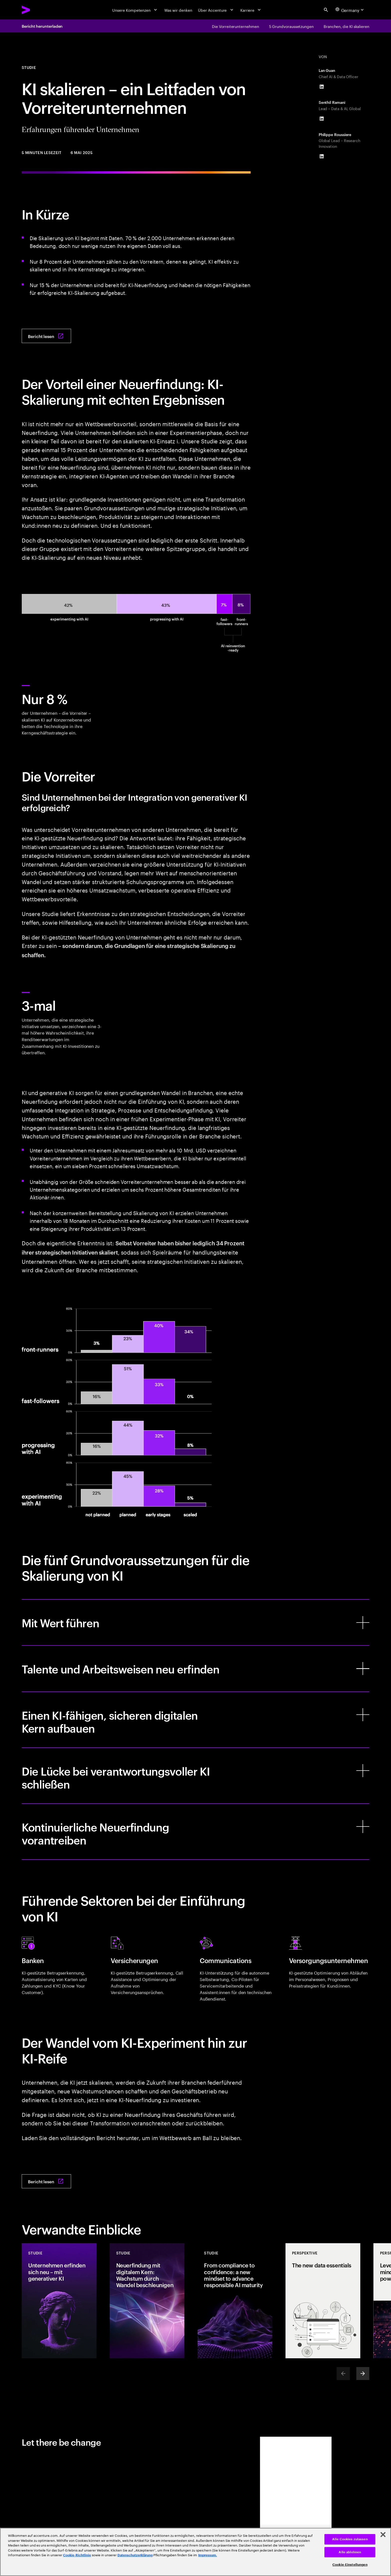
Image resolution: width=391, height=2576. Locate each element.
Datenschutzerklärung (135, 2555)
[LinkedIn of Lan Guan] (321, 86)
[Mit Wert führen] (195, 1622)
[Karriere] (251, 9)
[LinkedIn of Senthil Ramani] (321, 118)
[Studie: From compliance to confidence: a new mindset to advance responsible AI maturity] (234, 2300)
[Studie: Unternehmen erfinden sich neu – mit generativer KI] (59, 2300)
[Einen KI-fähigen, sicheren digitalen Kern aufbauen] (195, 1719)
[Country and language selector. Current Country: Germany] (350, 9)
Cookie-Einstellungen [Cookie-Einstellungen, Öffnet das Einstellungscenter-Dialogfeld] (350, 2564)
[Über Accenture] (216, 9)
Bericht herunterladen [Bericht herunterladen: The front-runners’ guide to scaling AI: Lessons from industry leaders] (42, 26)
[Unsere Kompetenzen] (135, 9)
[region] (195, 2552)
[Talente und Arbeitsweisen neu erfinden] (195, 1668)
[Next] (362, 2373)
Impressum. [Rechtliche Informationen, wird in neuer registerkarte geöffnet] (207, 2555)
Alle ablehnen (350, 2552)
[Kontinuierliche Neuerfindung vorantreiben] (195, 1831)
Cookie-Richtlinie (77, 2555)
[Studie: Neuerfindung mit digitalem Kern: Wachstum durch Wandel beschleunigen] (147, 2300)
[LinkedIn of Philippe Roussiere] (321, 156)
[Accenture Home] (38, 9)
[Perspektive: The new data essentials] (323, 2300)
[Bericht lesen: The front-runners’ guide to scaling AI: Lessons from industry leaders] (46, 336)
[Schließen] (383, 2534)
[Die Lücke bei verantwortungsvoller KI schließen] (195, 1775)
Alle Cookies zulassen (350, 2539)
